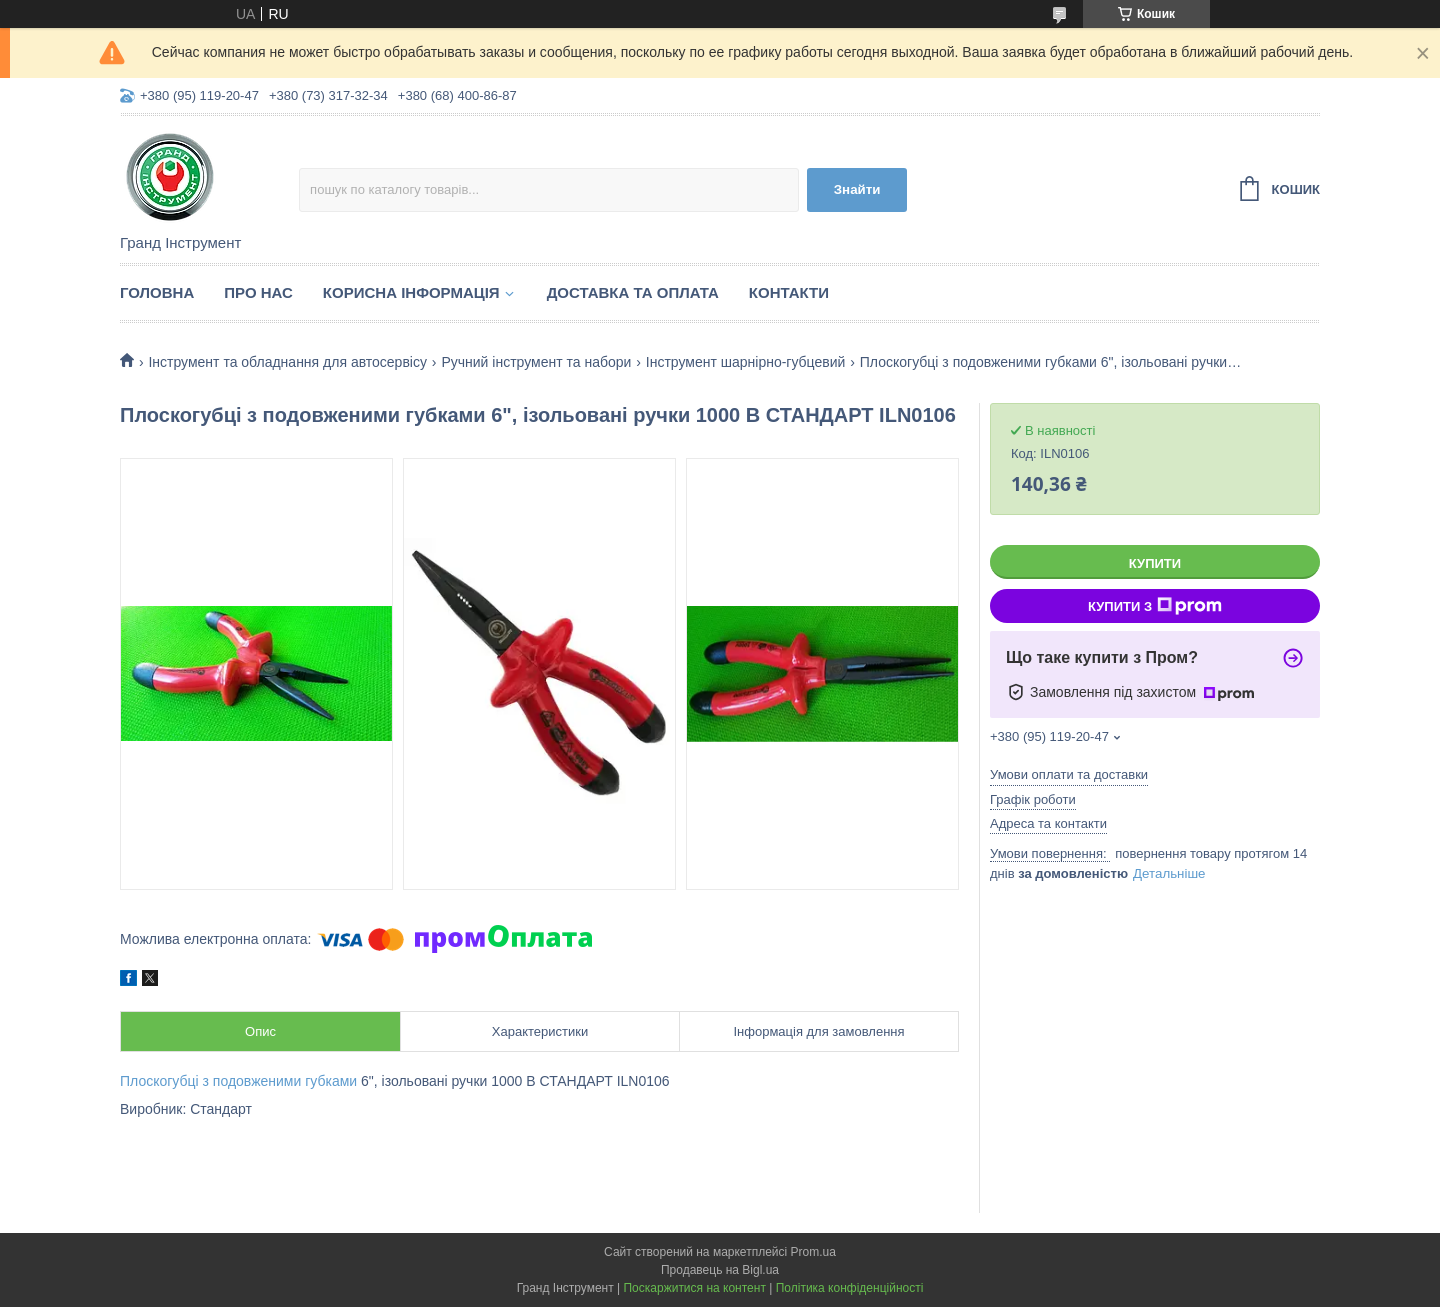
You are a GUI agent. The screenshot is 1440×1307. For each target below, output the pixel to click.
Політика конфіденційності (850, 1288)
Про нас (258, 292)
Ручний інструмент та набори (536, 362)
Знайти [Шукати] (857, 189)
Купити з (1155, 606)
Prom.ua (813, 1252)
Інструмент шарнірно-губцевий (746, 362)
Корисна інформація (411, 292)
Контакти (789, 292)
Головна (157, 292)
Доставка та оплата (633, 292)
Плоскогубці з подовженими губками (238, 1081)
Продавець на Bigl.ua (720, 1270)
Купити (1155, 563)
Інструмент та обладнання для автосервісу (287, 362)
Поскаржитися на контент (694, 1288)
